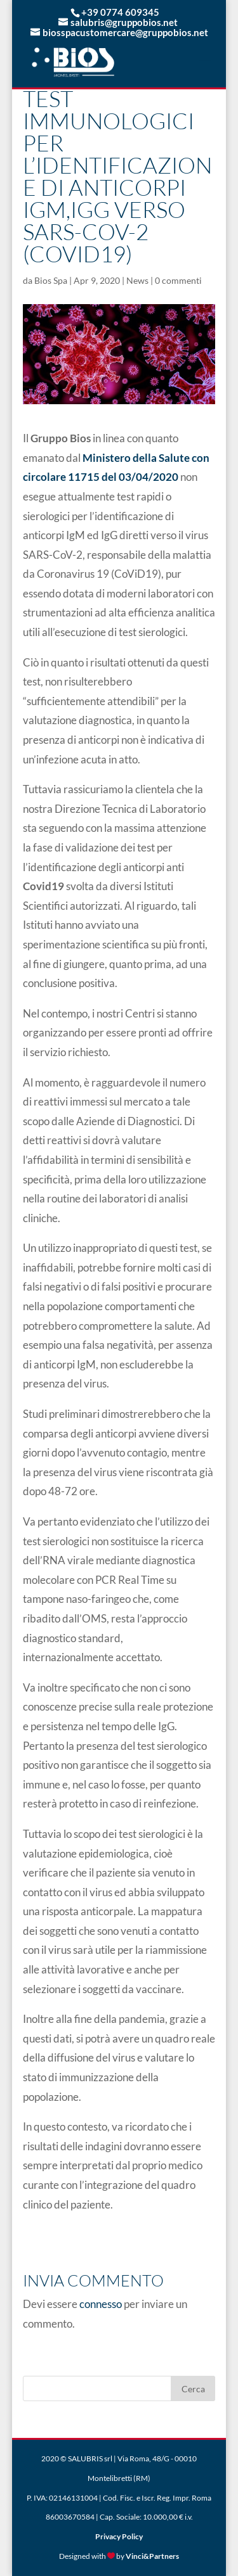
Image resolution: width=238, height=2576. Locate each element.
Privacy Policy (119, 2536)
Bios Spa (50, 280)
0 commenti (178, 280)
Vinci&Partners (152, 2556)
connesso (100, 2304)
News (137, 280)
